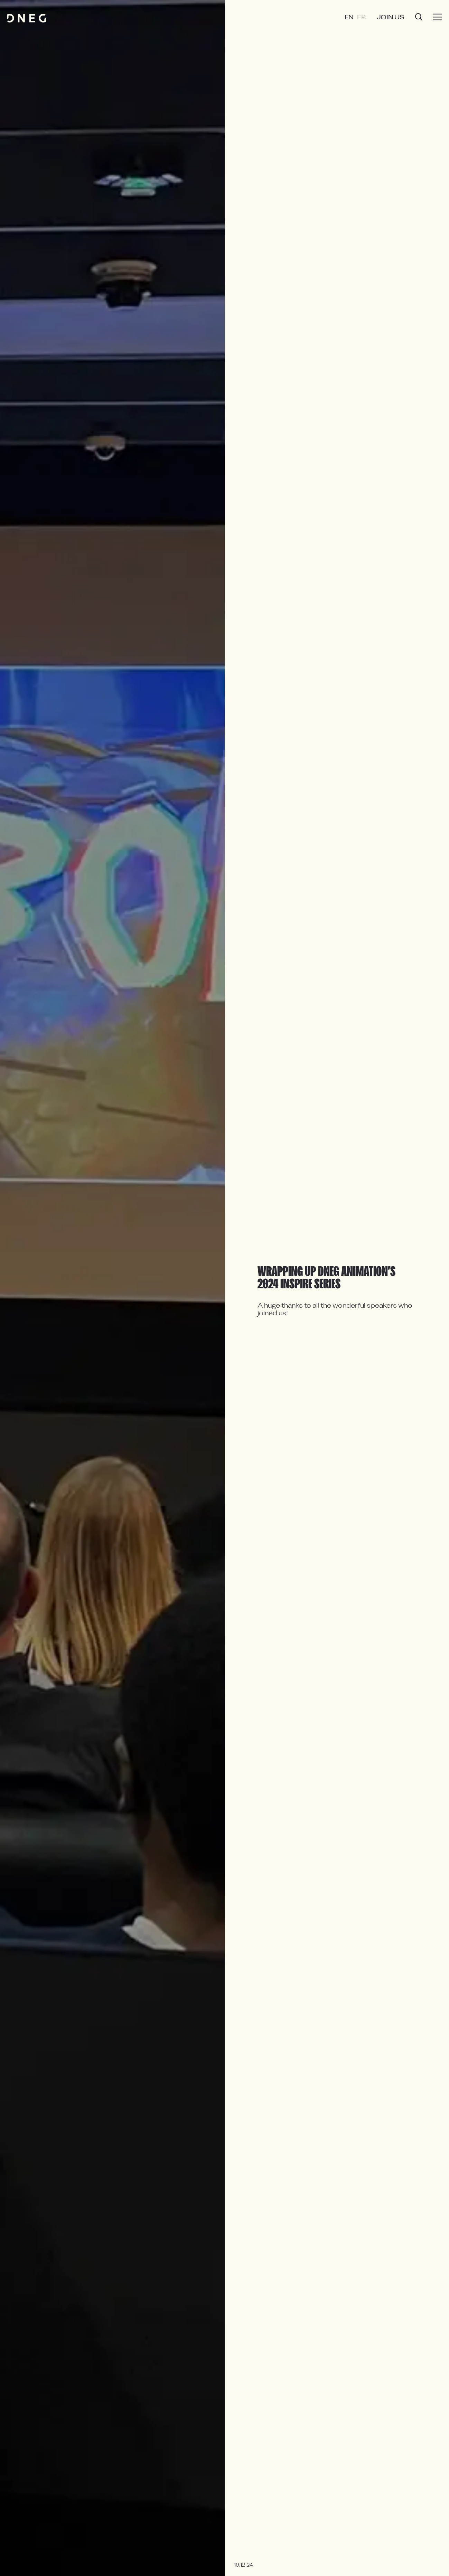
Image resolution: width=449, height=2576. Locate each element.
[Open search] (418, 17)
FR (367, 17)
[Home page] (26, 18)
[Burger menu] (437, 17)
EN (356, 17)
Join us (393, 17)
